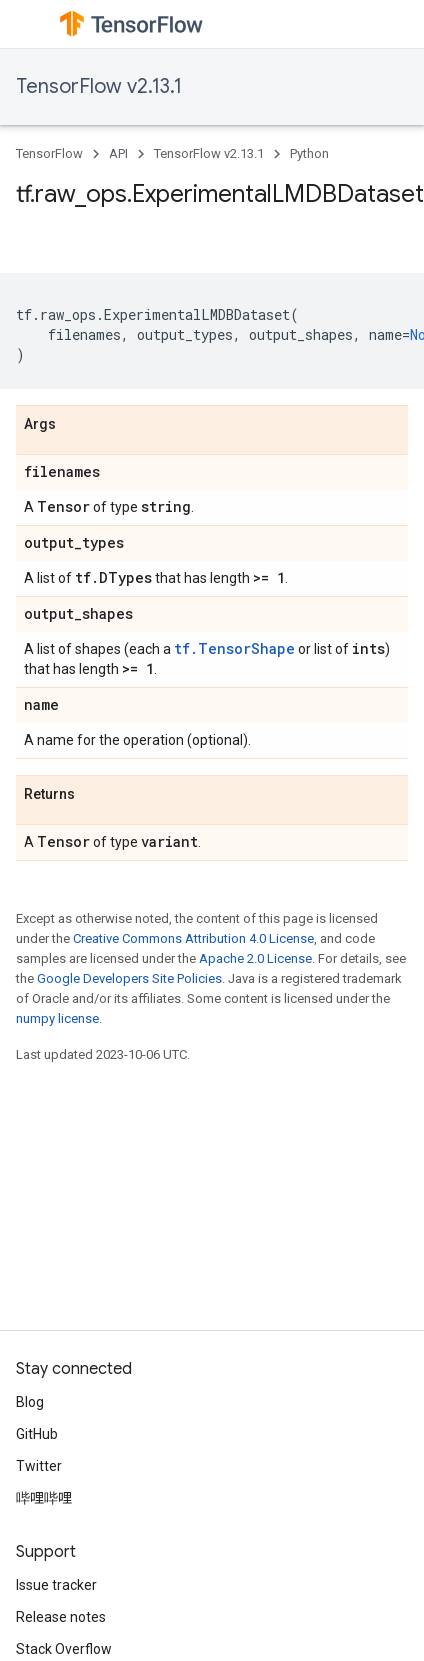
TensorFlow (49, 153)
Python (309, 153)
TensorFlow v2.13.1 (99, 86)
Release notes (61, 1617)
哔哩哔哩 (44, 1498)
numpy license (57, 1018)
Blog (30, 1402)
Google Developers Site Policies (129, 978)
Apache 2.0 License (255, 958)
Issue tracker (56, 1585)
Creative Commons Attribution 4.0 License (193, 938)
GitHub (37, 1434)
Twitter (39, 1466)
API (118, 153)
